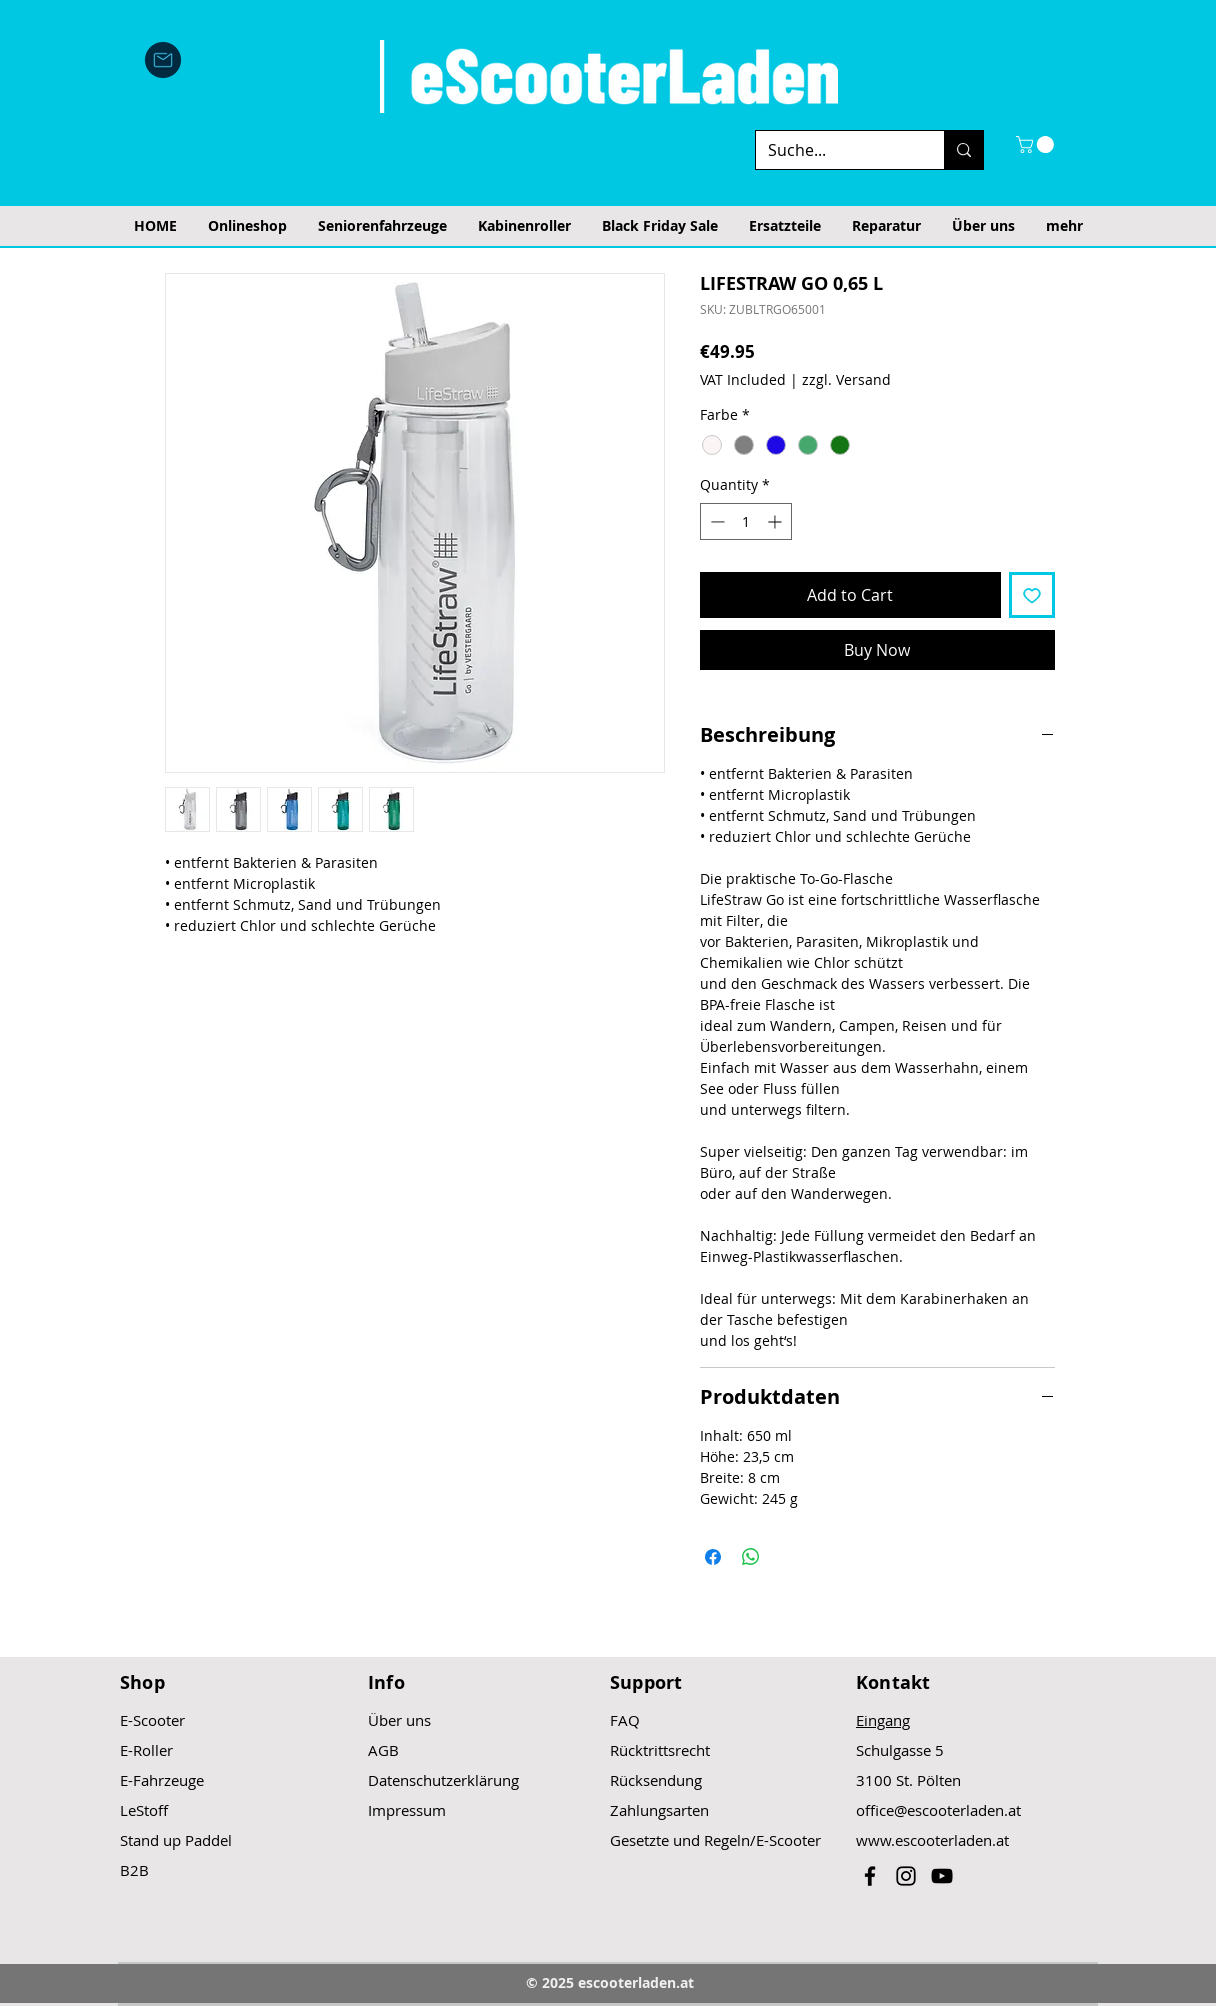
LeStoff (144, 1810)
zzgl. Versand (846, 379)
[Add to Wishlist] (1032, 595)
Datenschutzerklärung (443, 1780)
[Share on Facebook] (713, 1557)
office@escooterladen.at (938, 1810)
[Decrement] (715, 521)
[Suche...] (835, 150)
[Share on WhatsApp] (751, 1557)
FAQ (625, 1720)
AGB (383, 1750)
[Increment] (776, 521)
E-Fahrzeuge (162, 1780)
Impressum (407, 1810)
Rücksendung (656, 1780)
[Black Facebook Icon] (870, 1876)
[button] (1037, 144)
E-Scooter (152, 1720)
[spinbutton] (746, 521)
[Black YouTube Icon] (942, 1876)
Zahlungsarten (659, 1810)
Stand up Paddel (176, 1840)
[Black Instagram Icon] (906, 1876)
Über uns (399, 1720)
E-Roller (146, 1750)
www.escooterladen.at (932, 1840)
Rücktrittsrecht (660, 1750)
